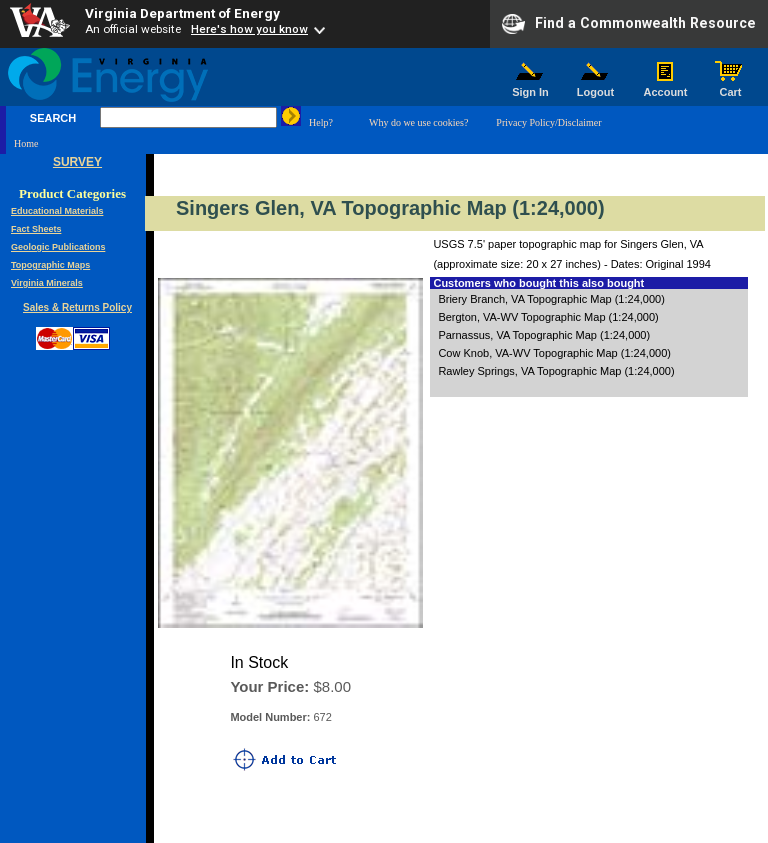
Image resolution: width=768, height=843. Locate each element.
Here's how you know (249, 29)
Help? (321, 122)
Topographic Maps (50, 265)
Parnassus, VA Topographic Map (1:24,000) (544, 335)
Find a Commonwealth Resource (629, 24)
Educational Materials (57, 211)
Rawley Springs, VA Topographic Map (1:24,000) (556, 371)
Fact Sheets (36, 229)
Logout (596, 87)
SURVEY (77, 162)
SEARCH (53, 118)
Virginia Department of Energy (182, 13)
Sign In (531, 87)
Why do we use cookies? (418, 122)
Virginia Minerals (47, 283)
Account (665, 87)
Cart (731, 87)
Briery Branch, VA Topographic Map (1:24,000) (551, 299)
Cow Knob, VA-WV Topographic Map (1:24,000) (554, 353)
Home (26, 143)
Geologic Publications (58, 247)
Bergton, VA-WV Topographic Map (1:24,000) (548, 317)
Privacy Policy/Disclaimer (548, 122)
